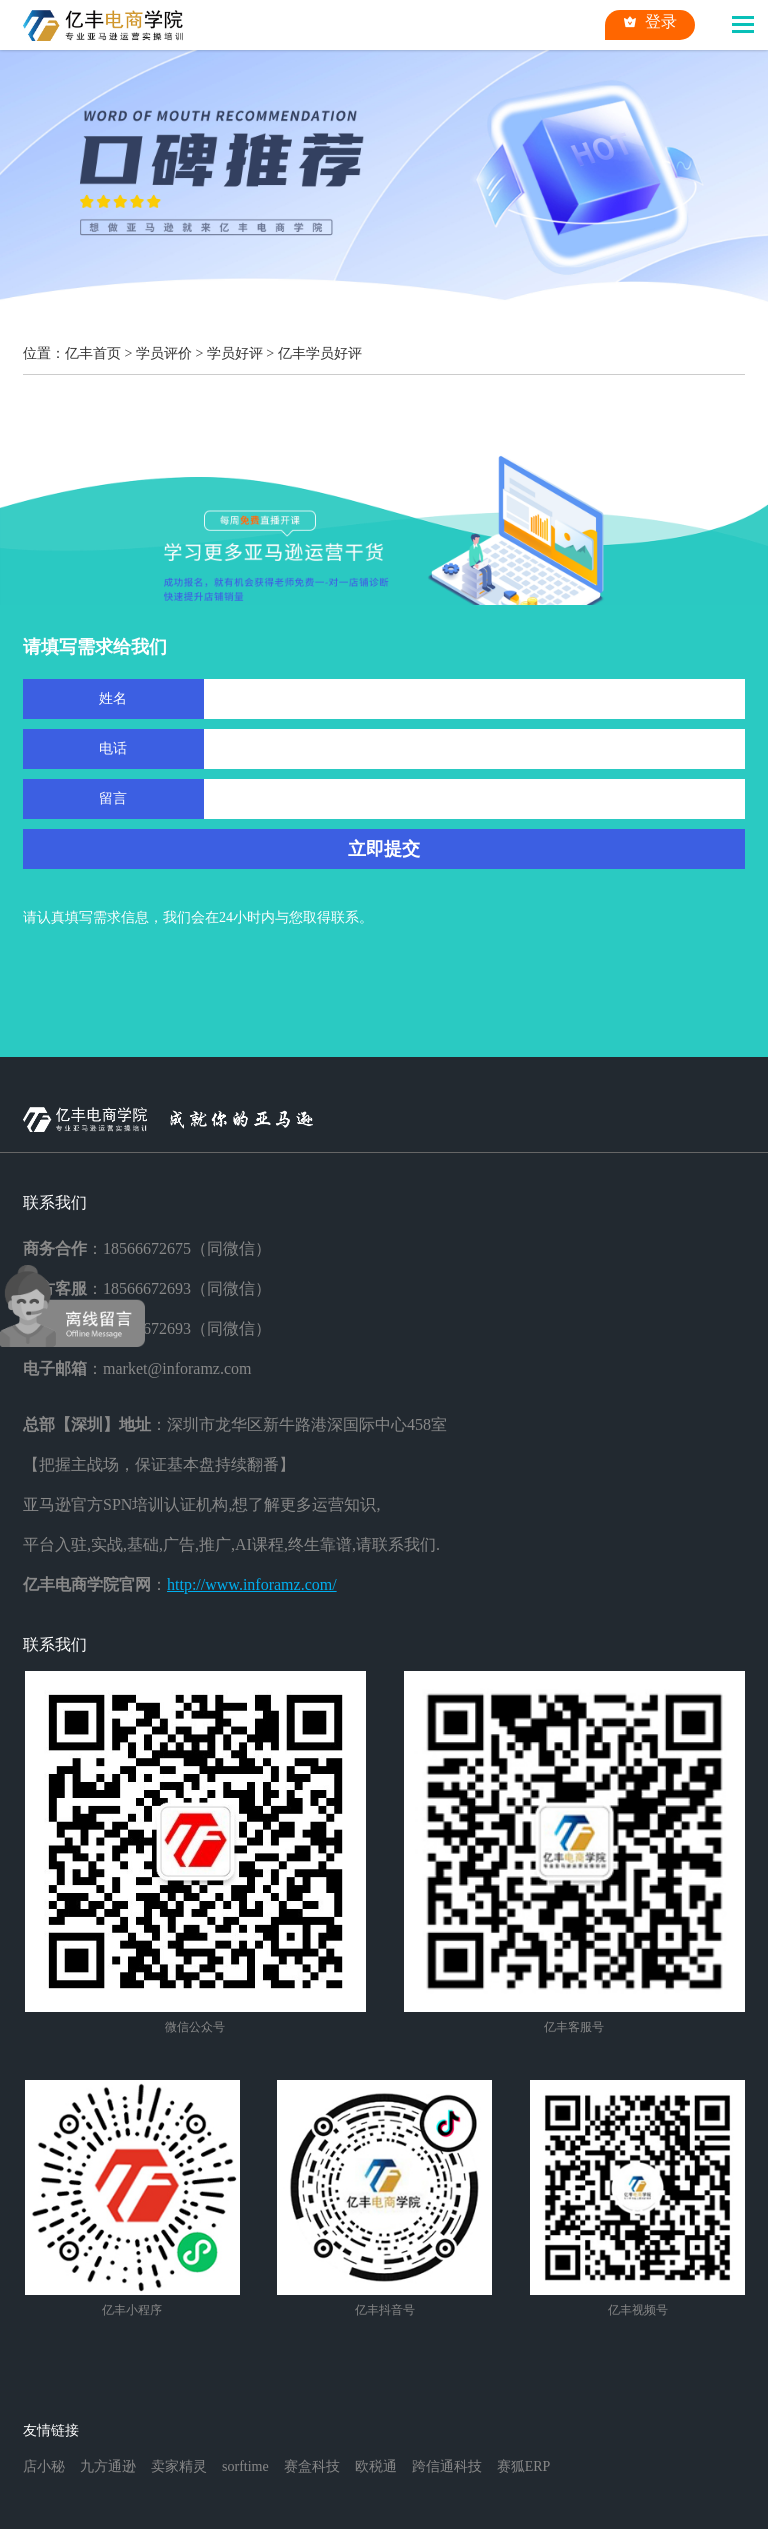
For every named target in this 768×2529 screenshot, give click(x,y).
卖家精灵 (179, 2466)
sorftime (245, 2466)
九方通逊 (108, 2466)
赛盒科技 (312, 2466)
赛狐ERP (524, 2466)
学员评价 (164, 353)
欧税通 (376, 2466)
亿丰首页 (93, 353)
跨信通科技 (447, 2466)
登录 (650, 22)
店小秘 (44, 2466)
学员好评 (235, 353)
